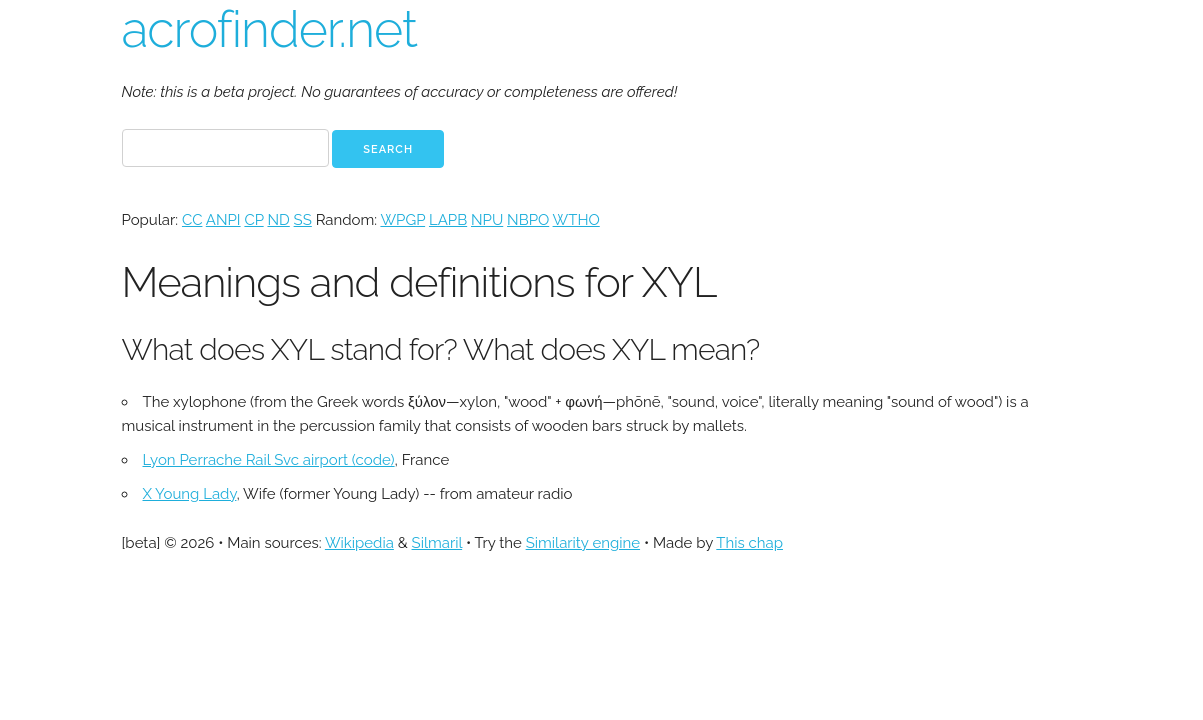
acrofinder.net (269, 29)
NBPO (528, 220)
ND (278, 220)
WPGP (402, 220)
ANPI (223, 220)
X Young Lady (190, 494)
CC (192, 220)
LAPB (448, 220)
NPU (487, 220)
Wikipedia (359, 543)
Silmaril (437, 543)
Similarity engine (583, 543)
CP (253, 220)
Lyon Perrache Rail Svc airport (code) (269, 460)
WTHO (576, 220)
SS (303, 220)
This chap (749, 543)
